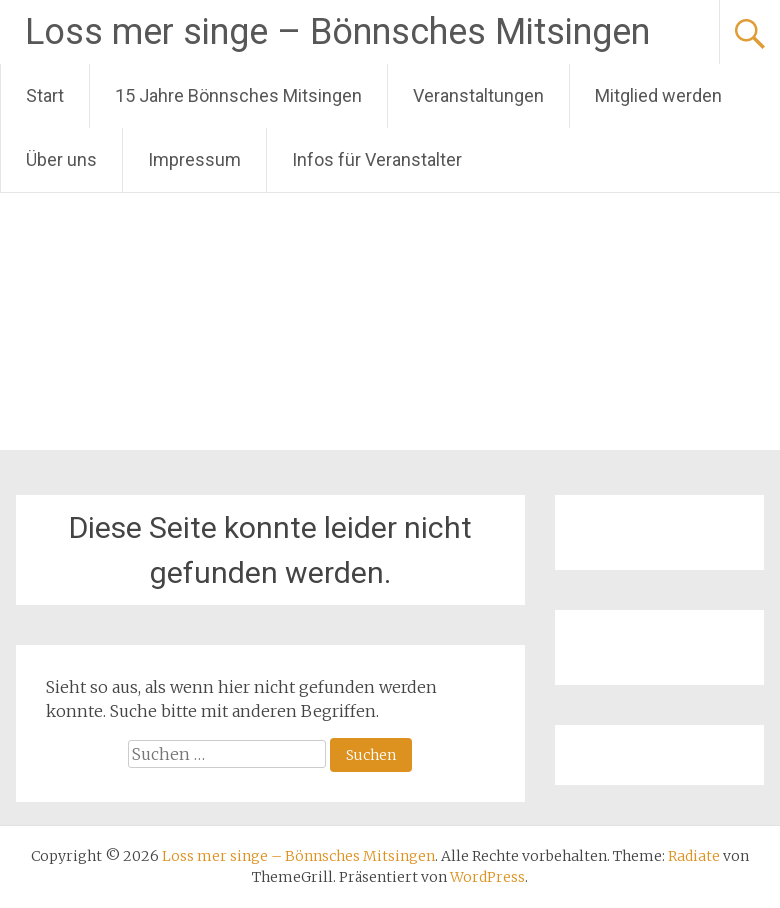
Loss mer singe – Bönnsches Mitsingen (337, 32)
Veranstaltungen (478, 95)
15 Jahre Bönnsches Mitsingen (238, 95)
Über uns (61, 159)
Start (45, 95)
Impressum (194, 159)
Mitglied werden (658, 95)
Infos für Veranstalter (377, 159)
